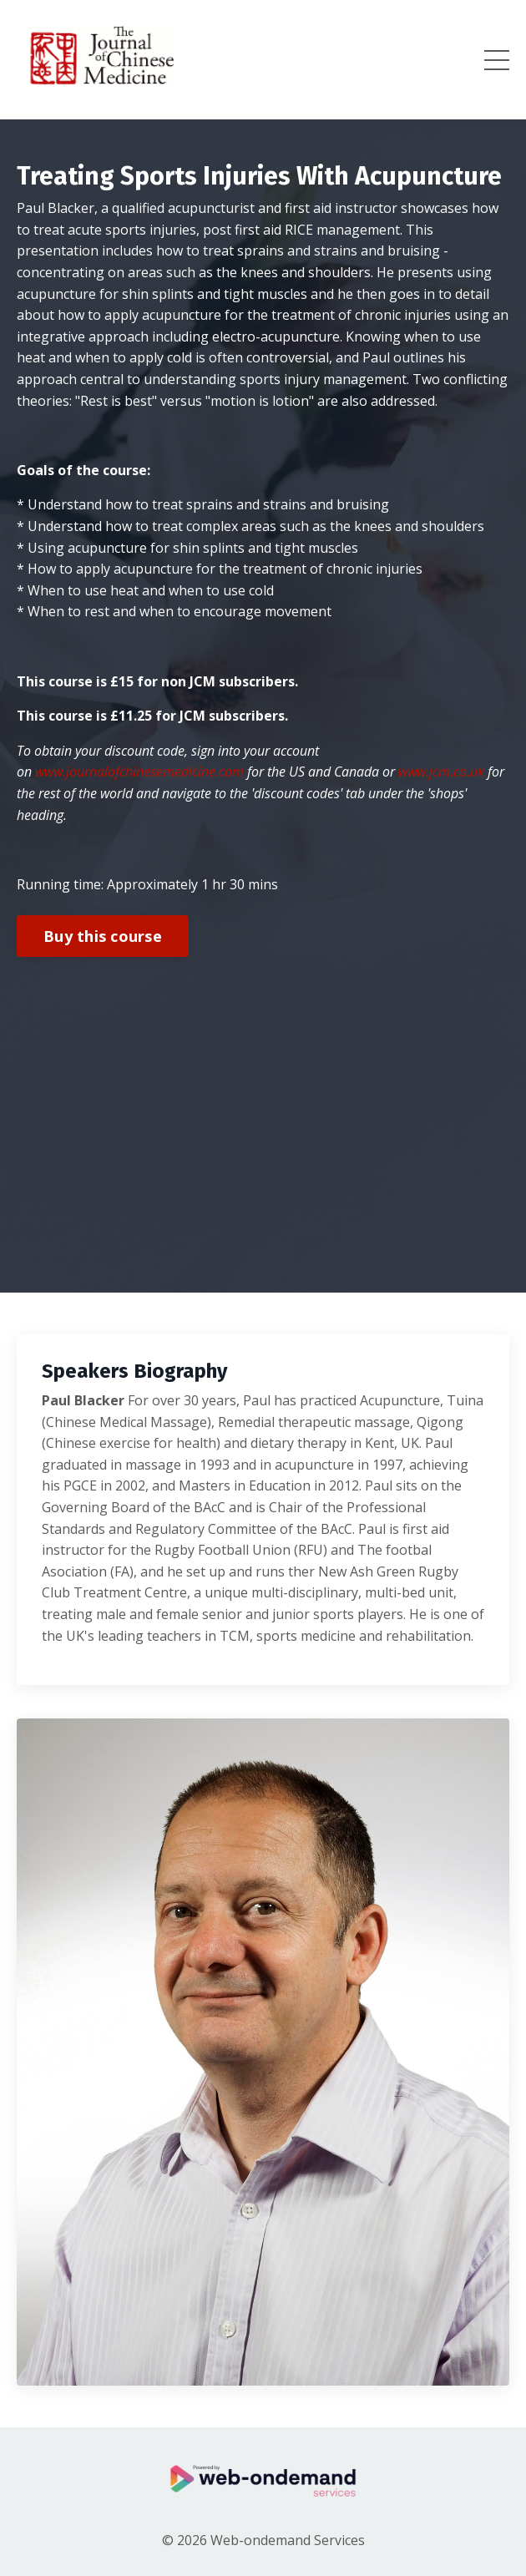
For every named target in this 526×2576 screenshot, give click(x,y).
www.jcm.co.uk (441, 771)
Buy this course (102, 936)
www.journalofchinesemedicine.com (139, 771)
